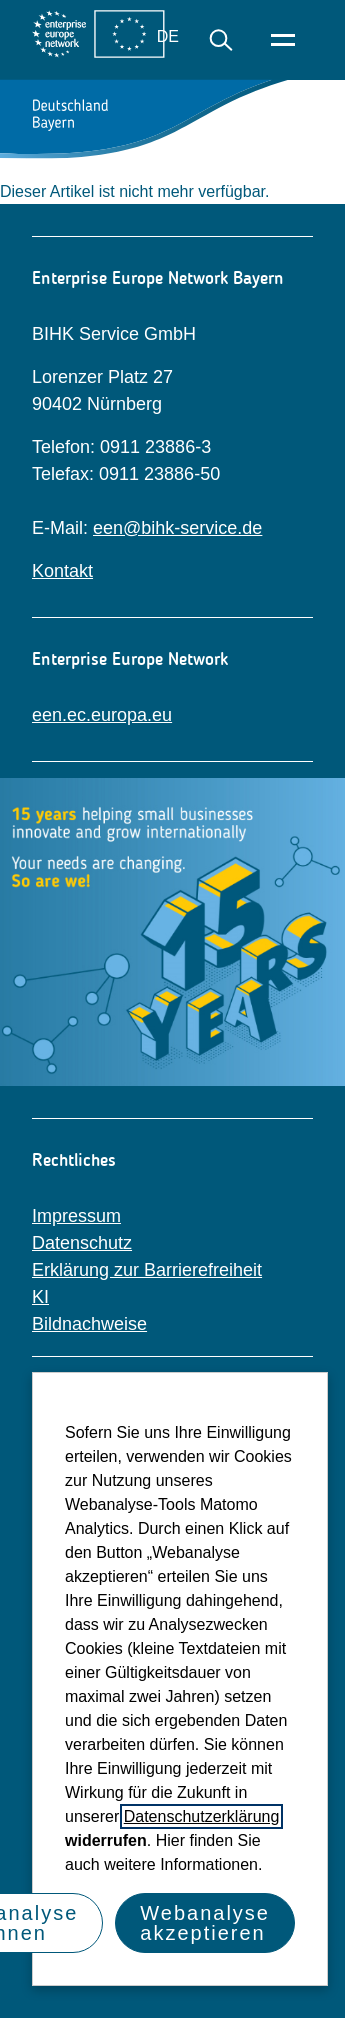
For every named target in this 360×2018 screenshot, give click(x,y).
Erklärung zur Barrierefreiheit (147, 1270)
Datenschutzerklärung (202, 1816)
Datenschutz (82, 1243)
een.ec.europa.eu (102, 715)
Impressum (76, 1216)
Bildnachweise (89, 1324)
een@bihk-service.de (177, 528)
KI (40, 1297)
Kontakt (62, 571)
